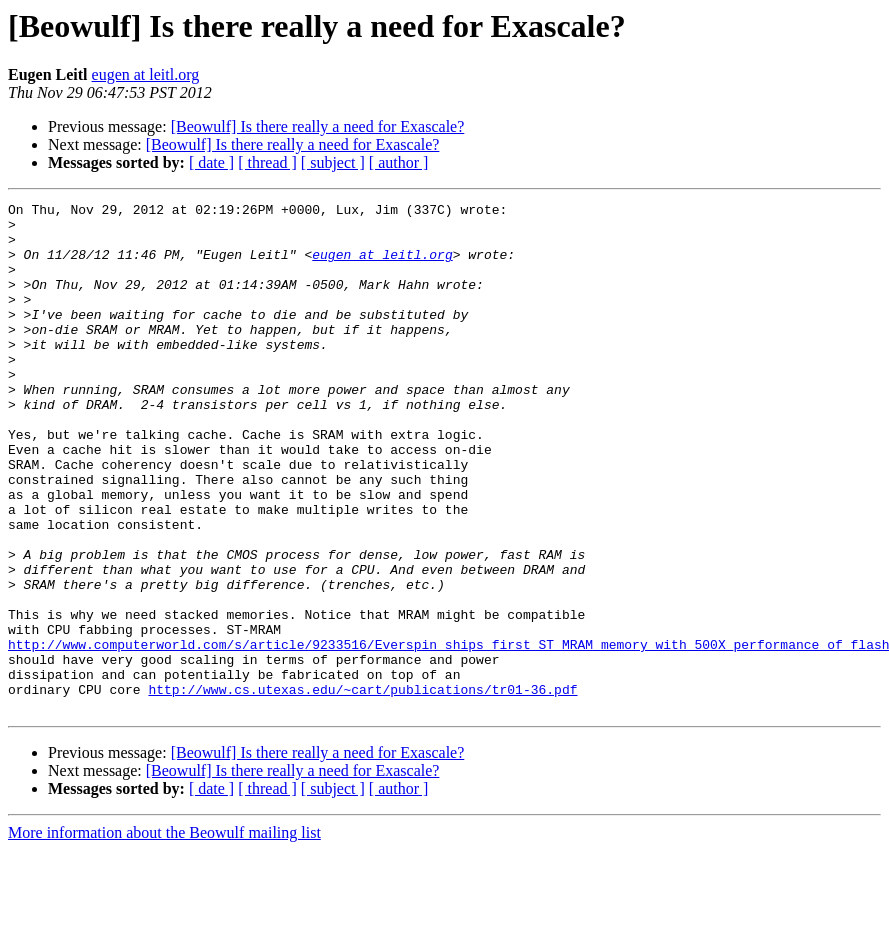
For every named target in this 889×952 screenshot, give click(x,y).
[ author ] (399, 162)
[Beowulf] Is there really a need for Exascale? (318, 126)
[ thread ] (267, 162)
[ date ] (211, 162)
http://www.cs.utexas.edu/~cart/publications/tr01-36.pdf (362, 788)
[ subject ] (333, 162)
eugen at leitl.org (146, 74)
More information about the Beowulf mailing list (164, 934)
